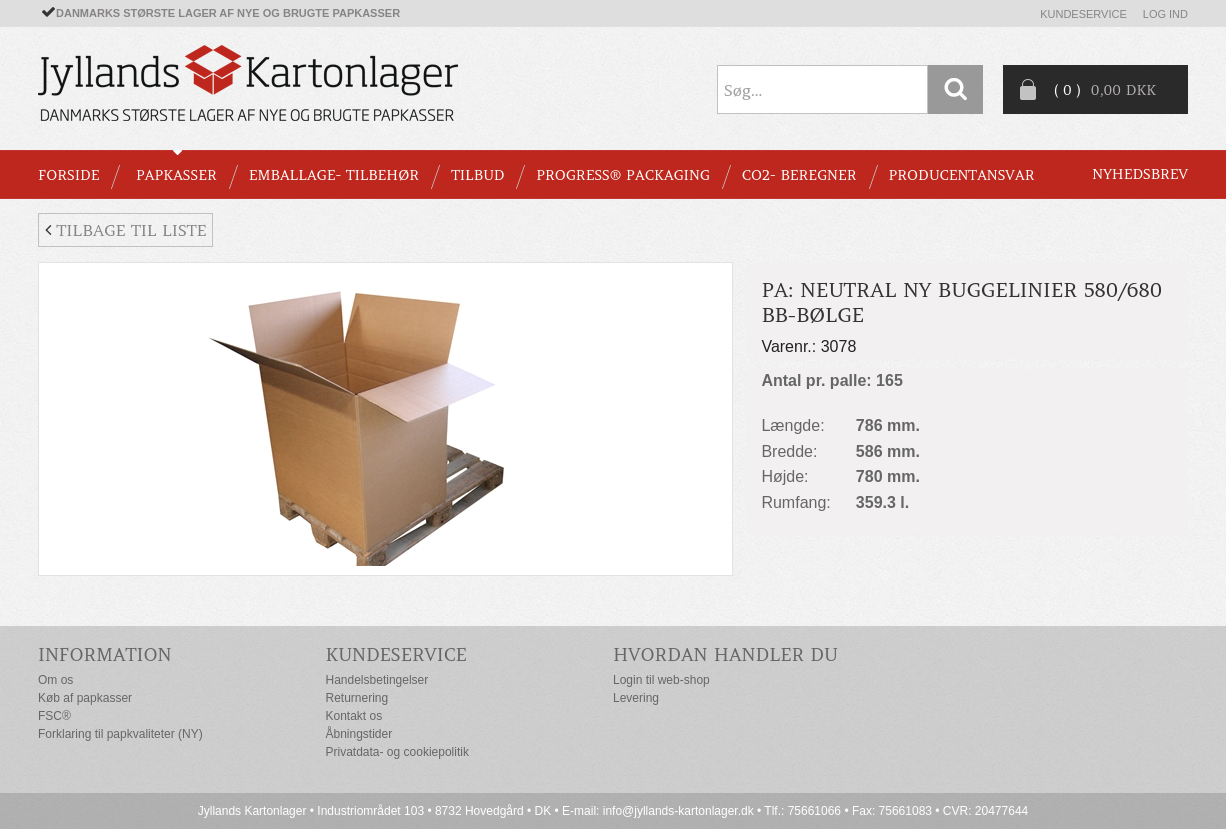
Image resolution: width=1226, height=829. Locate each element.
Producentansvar (962, 175)
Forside (68, 175)
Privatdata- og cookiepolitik (397, 752)
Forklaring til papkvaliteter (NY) (120, 734)
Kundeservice (1083, 14)
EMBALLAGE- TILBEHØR (334, 175)
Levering (636, 698)
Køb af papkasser (85, 698)
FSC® (54, 716)
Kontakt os (354, 716)
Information (105, 654)
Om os (55, 680)
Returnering (357, 698)
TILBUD (477, 175)
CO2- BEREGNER (799, 175)
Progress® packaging (623, 175)
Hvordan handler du (725, 654)
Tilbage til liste (125, 230)
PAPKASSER (176, 175)
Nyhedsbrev (1140, 174)
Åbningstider (359, 734)
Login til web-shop (661, 680)
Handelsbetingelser (377, 680)
